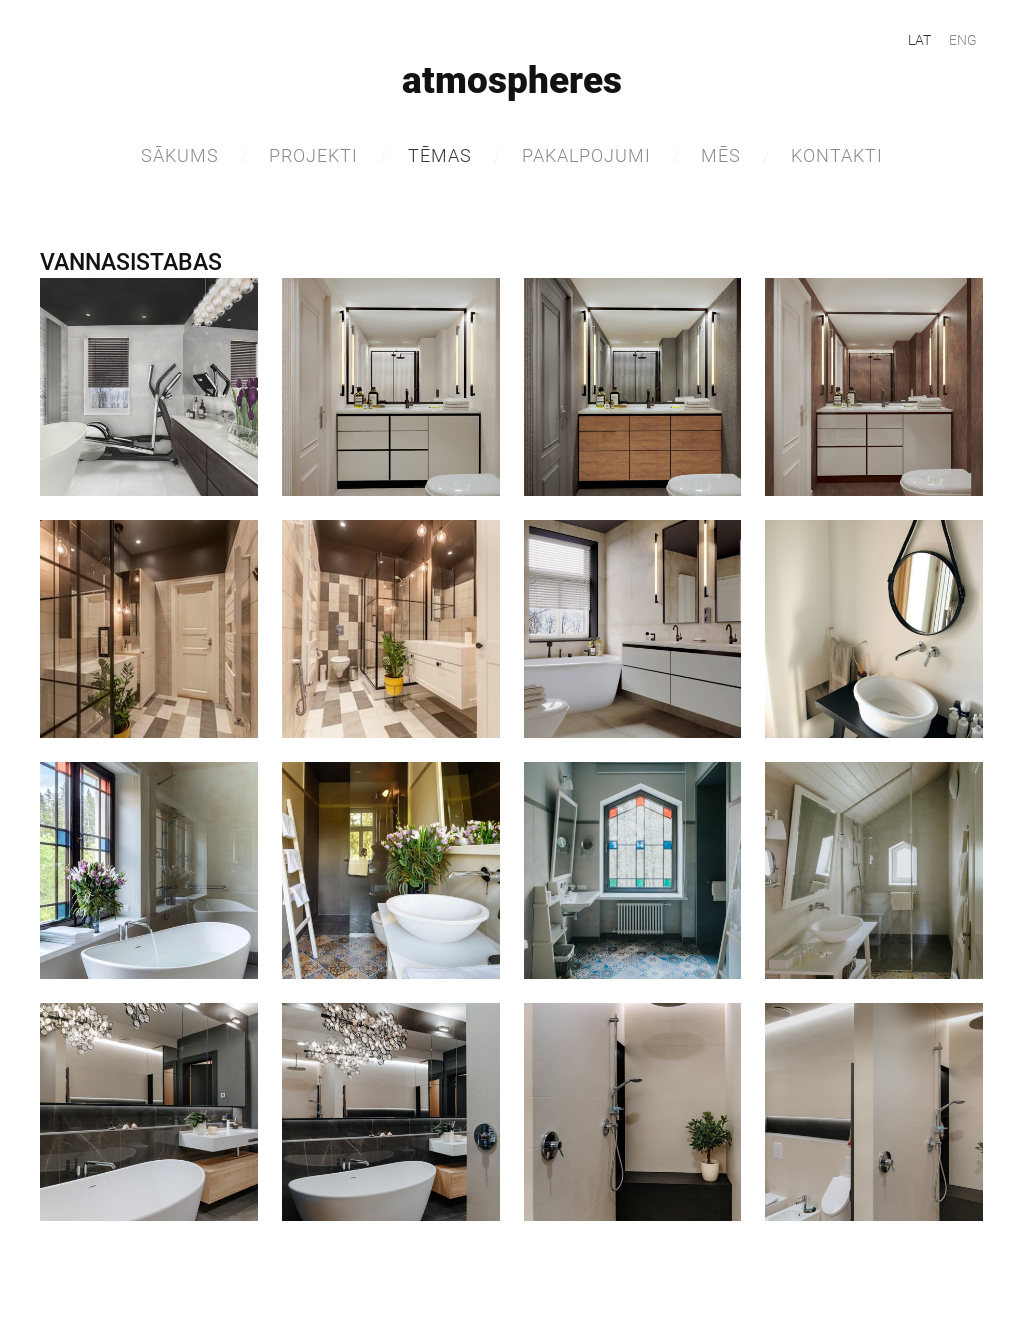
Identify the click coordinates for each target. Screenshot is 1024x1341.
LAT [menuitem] (919, 40)
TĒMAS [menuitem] (440, 155)
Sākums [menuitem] (180, 155)
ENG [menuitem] (963, 40)
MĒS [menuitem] (721, 155)
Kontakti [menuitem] (837, 155)
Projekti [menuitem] (313, 155)
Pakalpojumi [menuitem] (586, 155)
